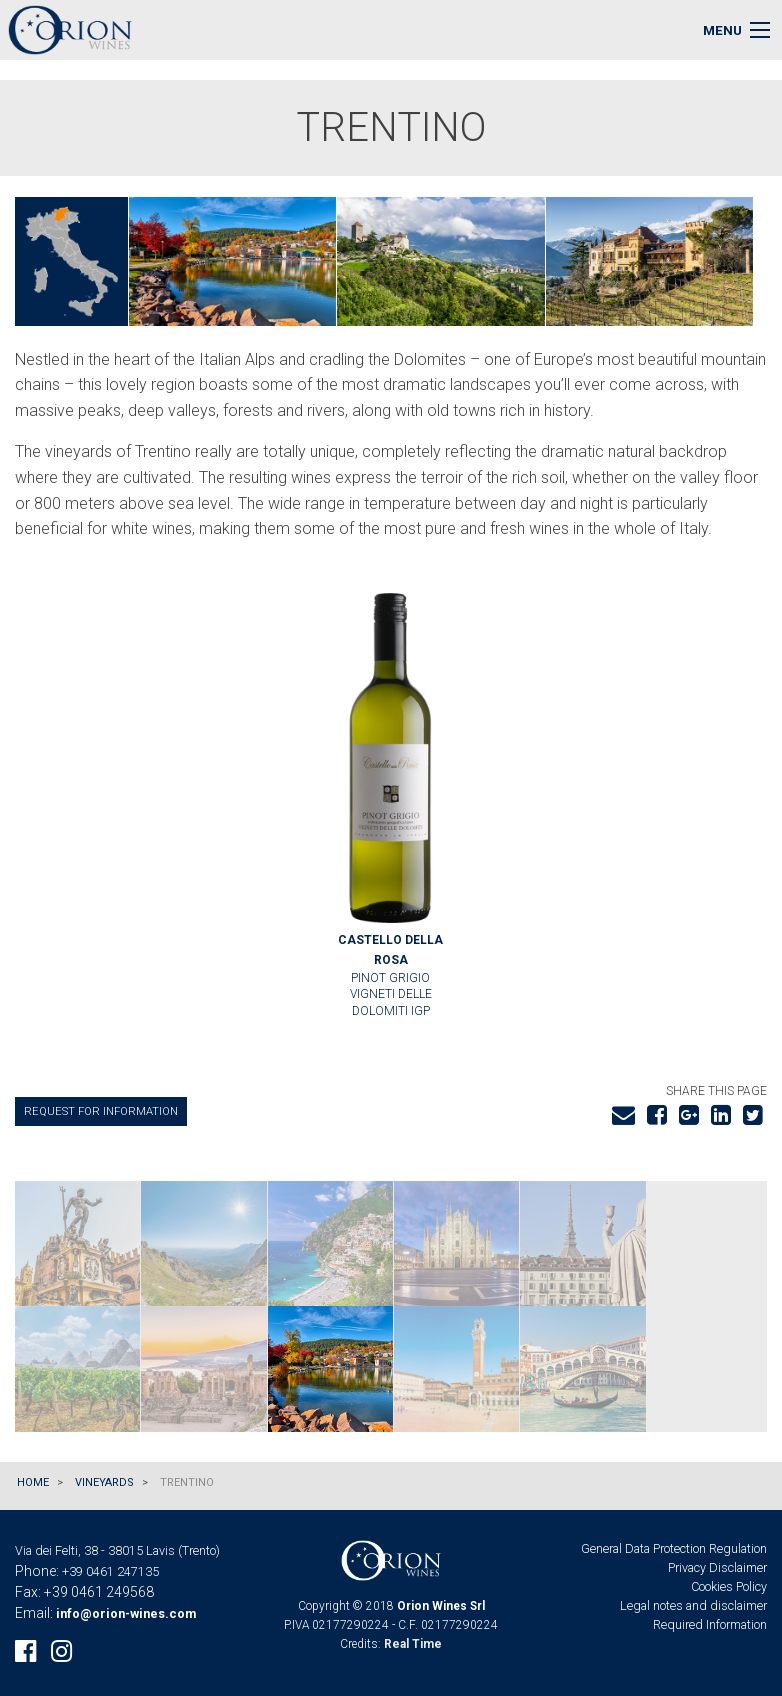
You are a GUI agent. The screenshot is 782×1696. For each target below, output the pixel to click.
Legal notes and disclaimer (693, 1605)
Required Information (710, 1624)
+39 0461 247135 (110, 1571)
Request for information (101, 1111)
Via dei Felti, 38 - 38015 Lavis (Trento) (117, 1550)
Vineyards (104, 1482)
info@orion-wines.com (126, 1613)
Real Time (413, 1644)
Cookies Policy (729, 1586)
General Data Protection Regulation (674, 1548)
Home (33, 1482)
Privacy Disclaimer (717, 1567)
